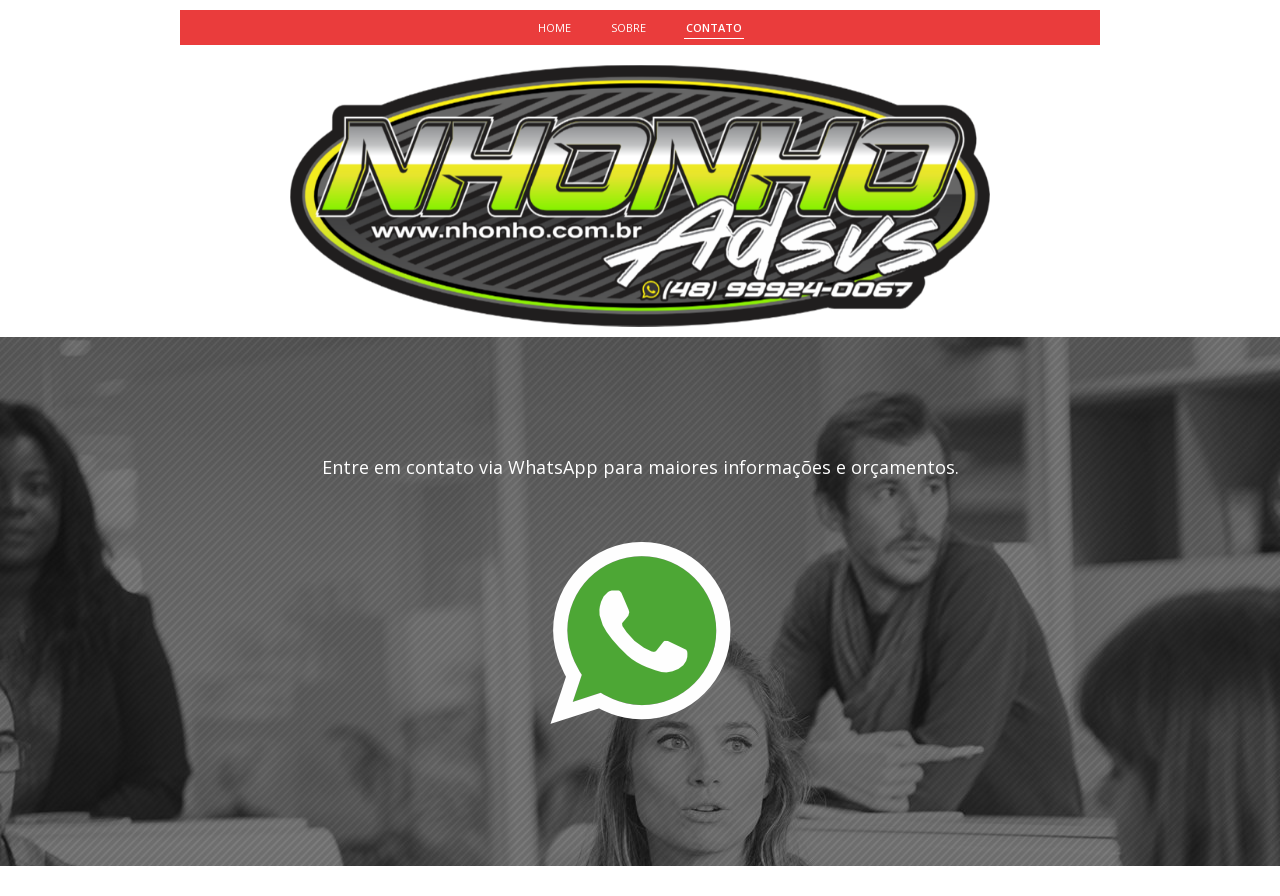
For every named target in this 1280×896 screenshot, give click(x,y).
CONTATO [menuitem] (714, 27)
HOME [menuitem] (554, 27)
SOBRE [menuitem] (628, 27)
